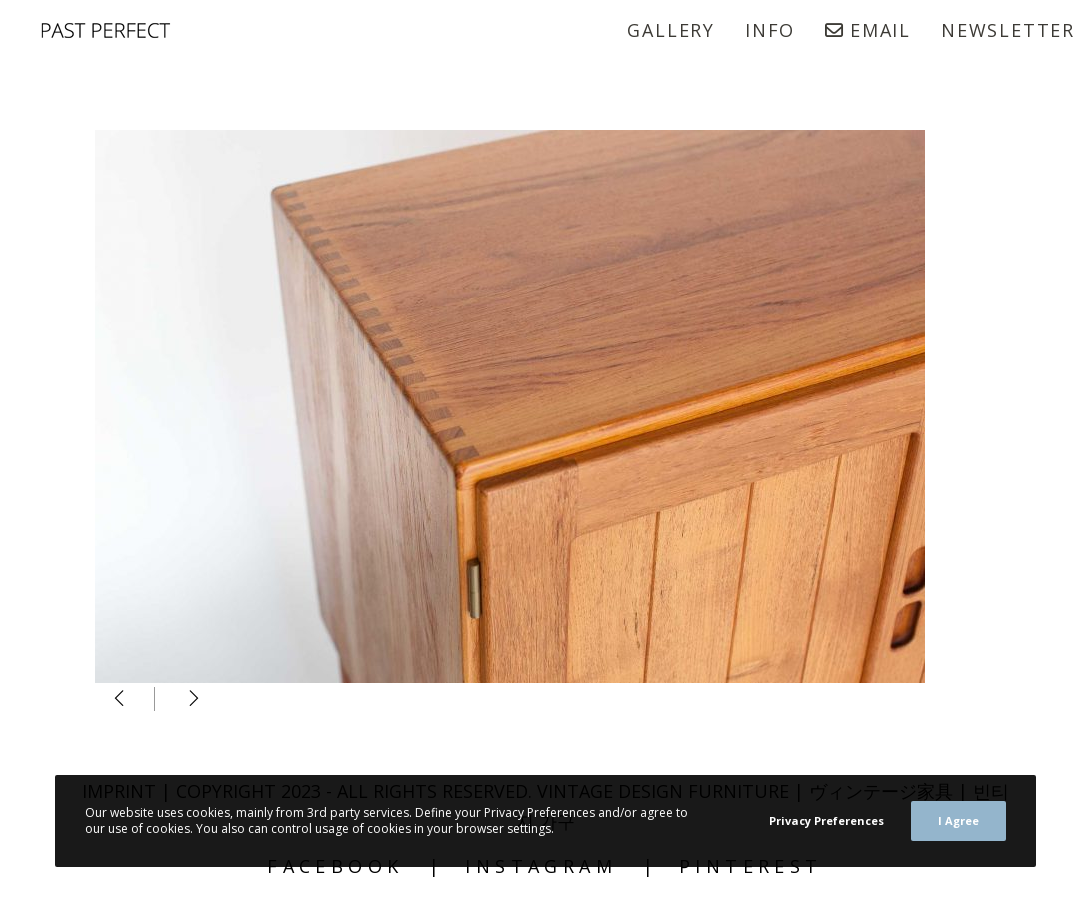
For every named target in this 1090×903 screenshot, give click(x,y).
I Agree (958, 820)
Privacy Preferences (826, 820)
